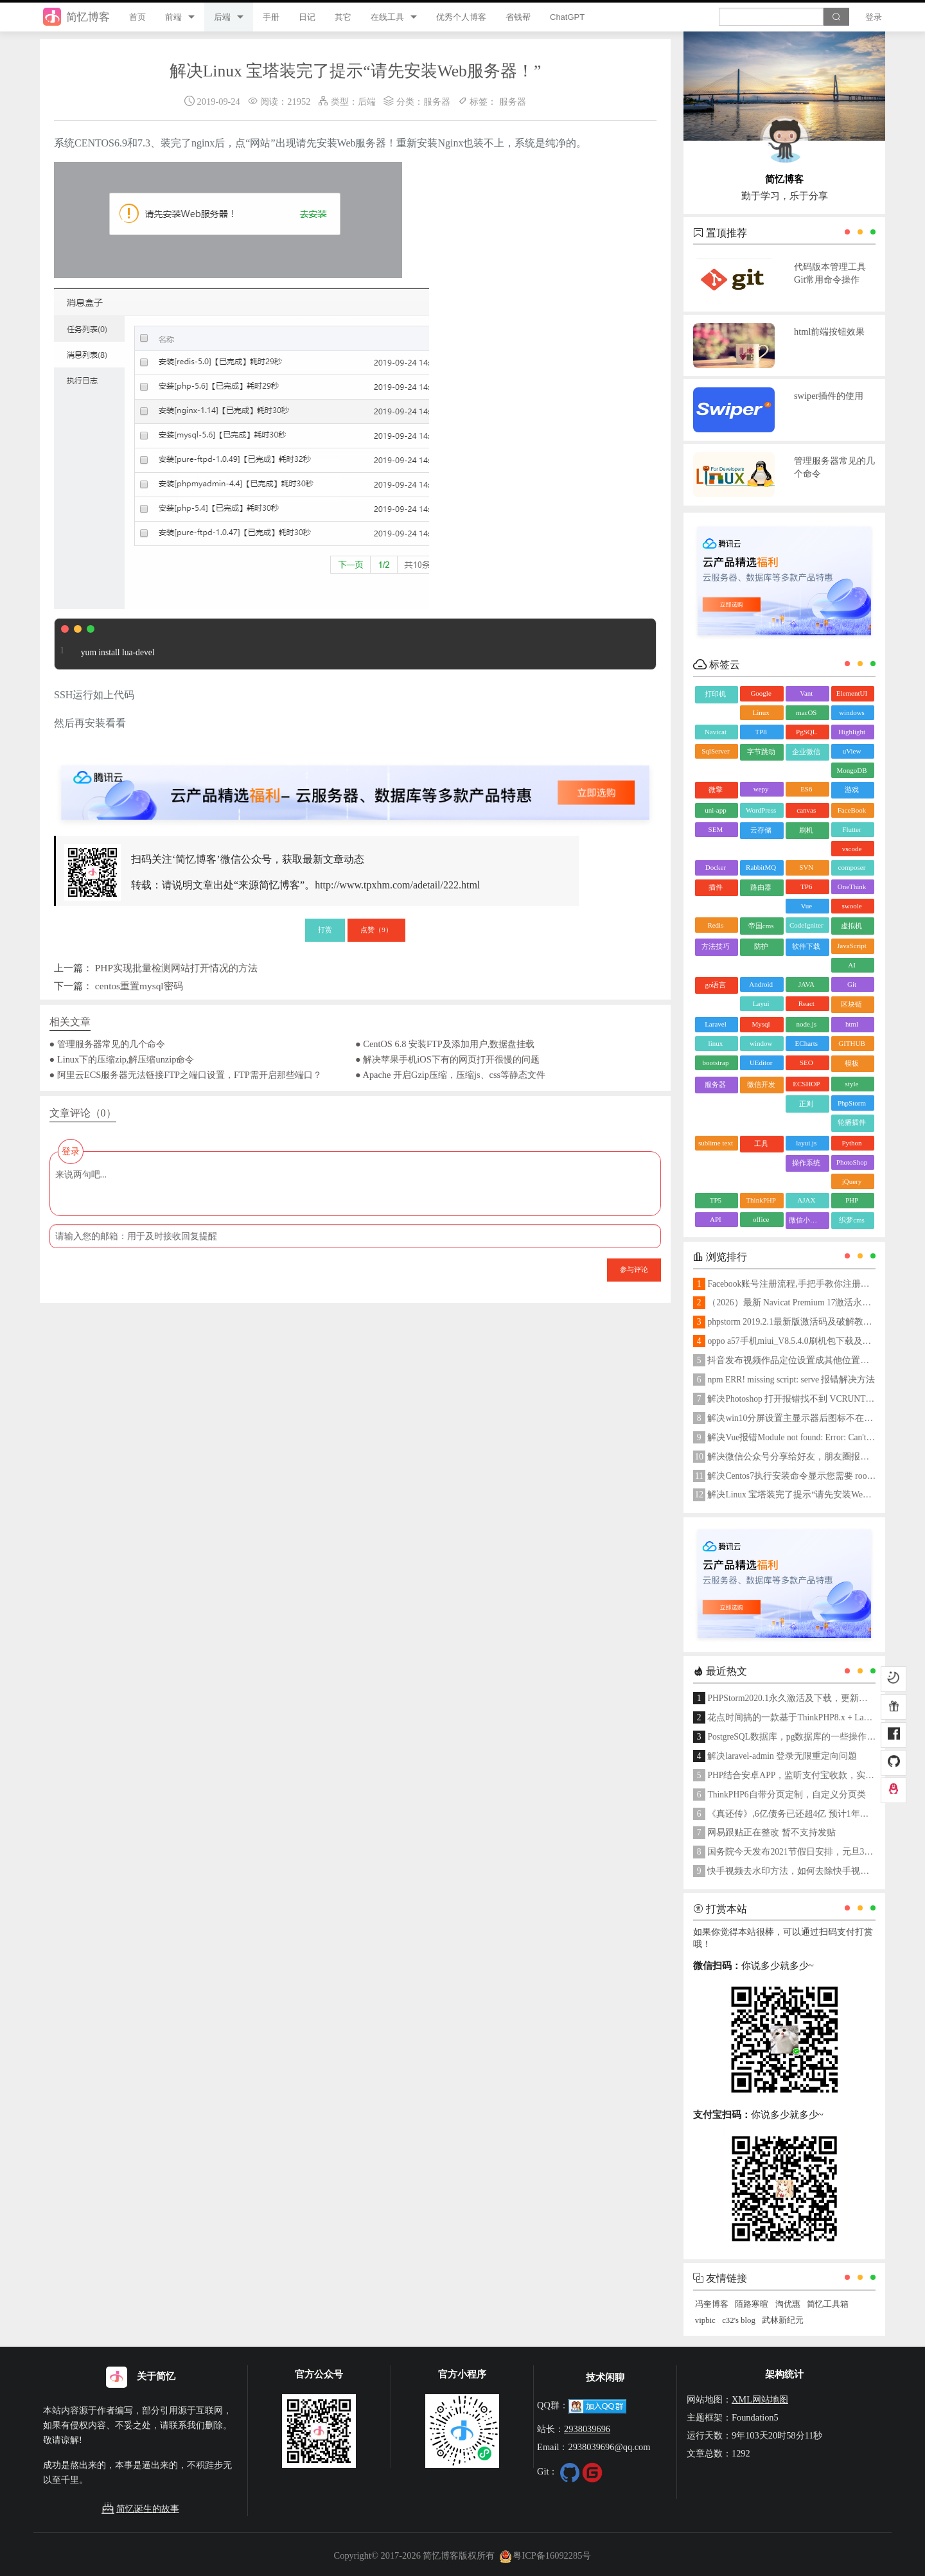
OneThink (852, 886)
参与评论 (634, 1269)
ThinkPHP (760, 1200)
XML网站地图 (760, 2399)
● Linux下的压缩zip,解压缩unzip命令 (122, 1059)
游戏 (852, 789)
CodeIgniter (806, 925)
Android (761, 984)
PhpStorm (852, 1103)
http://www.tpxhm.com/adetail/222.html (397, 884)
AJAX (806, 1200)
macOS (806, 712)
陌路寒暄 (751, 2304)
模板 (852, 1063)
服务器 (436, 101)
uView (852, 751)
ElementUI (851, 693)
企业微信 (806, 751)
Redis (715, 925)
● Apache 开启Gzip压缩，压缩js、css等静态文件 (450, 1075)
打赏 (325, 929)
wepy (761, 789)
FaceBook (852, 810)
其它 (343, 17)
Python (851, 1143)
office (761, 1219)
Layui (761, 1003)
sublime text (715, 1143)
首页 (137, 17)
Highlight (851, 732)
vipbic (705, 2320)
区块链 (851, 1004)
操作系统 (806, 1163)
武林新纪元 (783, 2320)
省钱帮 (518, 17)
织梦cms (852, 1220)
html (851, 1024)
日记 (307, 17)
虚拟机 (851, 926)
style (852, 1084)
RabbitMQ (761, 867)
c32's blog (738, 2320)
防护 (761, 946)
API (715, 1219)
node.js (806, 1024)
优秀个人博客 (461, 17)
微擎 (716, 789)
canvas (806, 810)
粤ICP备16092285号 (545, 2555)
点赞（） (376, 929)
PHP (851, 1200)
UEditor (761, 1062)
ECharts (806, 1043)
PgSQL (806, 732)
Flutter (851, 829)
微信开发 (761, 1084)
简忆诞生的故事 (140, 2509)
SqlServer (715, 751)
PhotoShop (851, 1162)
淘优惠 (787, 2304)
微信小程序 (806, 1220)
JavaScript (852, 945)
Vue (806, 906)
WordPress (761, 810)
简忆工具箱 (828, 2304)
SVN (806, 867)
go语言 (715, 985)
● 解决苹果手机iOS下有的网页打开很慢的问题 (447, 1059)
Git (851, 984)
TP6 (806, 886)
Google (760, 693)
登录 (873, 17)
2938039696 (587, 2429)
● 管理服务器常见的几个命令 (107, 1044)
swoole (851, 906)
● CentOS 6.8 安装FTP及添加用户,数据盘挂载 (444, 1044)
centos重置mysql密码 (139, 985)
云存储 (760, 830)
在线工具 (387, 17)
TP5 (715, 1200)
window (761, 1043)
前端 (173, 17)
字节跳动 (761, 751)
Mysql (761, 1024)
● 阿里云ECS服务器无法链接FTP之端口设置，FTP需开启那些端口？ (185, 1075)
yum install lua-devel (105, 644)
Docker (715, 867)
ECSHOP (806, 1084)
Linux (760, 712)
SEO (806, 1062)
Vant (806, 693)
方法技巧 (715, 946)
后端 (222, 17)
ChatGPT (567, 17)
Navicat (716, 732)
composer (852, 867)
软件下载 (806, 946)
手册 (271, 17)
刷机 (806, 830)
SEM (716, 829)
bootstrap (715, 1062)
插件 (716, 887)
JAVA (806, 984)
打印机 (715, 694)
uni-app (716, 810)
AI (852, 965)
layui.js (806, 1143)
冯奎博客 (711, 2304)
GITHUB (851, 1043)
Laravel (716, 1024)
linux (716, 1043)
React (806, 1003)
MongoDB (851, 770)
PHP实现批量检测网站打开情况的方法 (176, 967)
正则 (806, 1103)
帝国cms (761, 926)
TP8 (760, 732)
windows (852, 712)
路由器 (760, 887)
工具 (761, 1143)
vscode (852, 848)
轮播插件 (852, 1122)
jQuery (852, 1181)
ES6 (806, 789)
